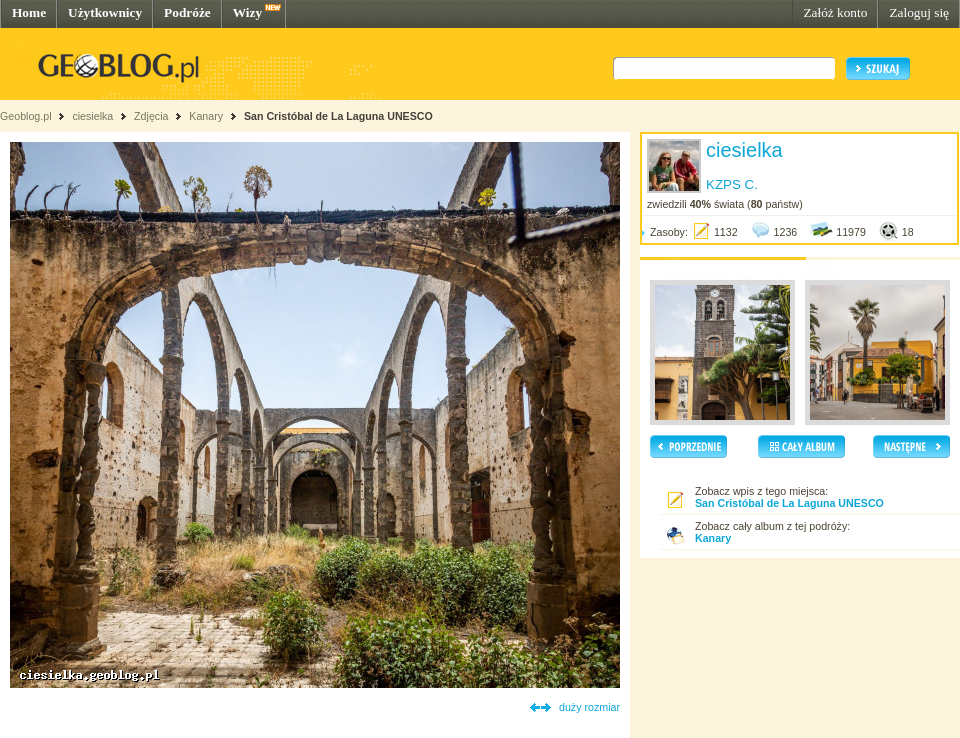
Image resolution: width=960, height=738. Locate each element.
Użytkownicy (105, 12)
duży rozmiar (589, 707)
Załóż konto (835, 12)
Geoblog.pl (26, 116)
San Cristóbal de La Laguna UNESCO (338, 116)
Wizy (247, 12)
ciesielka (92, 116)
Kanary (206, 116)
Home (29, 12)
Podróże (187, 12)
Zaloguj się (919, 12)
